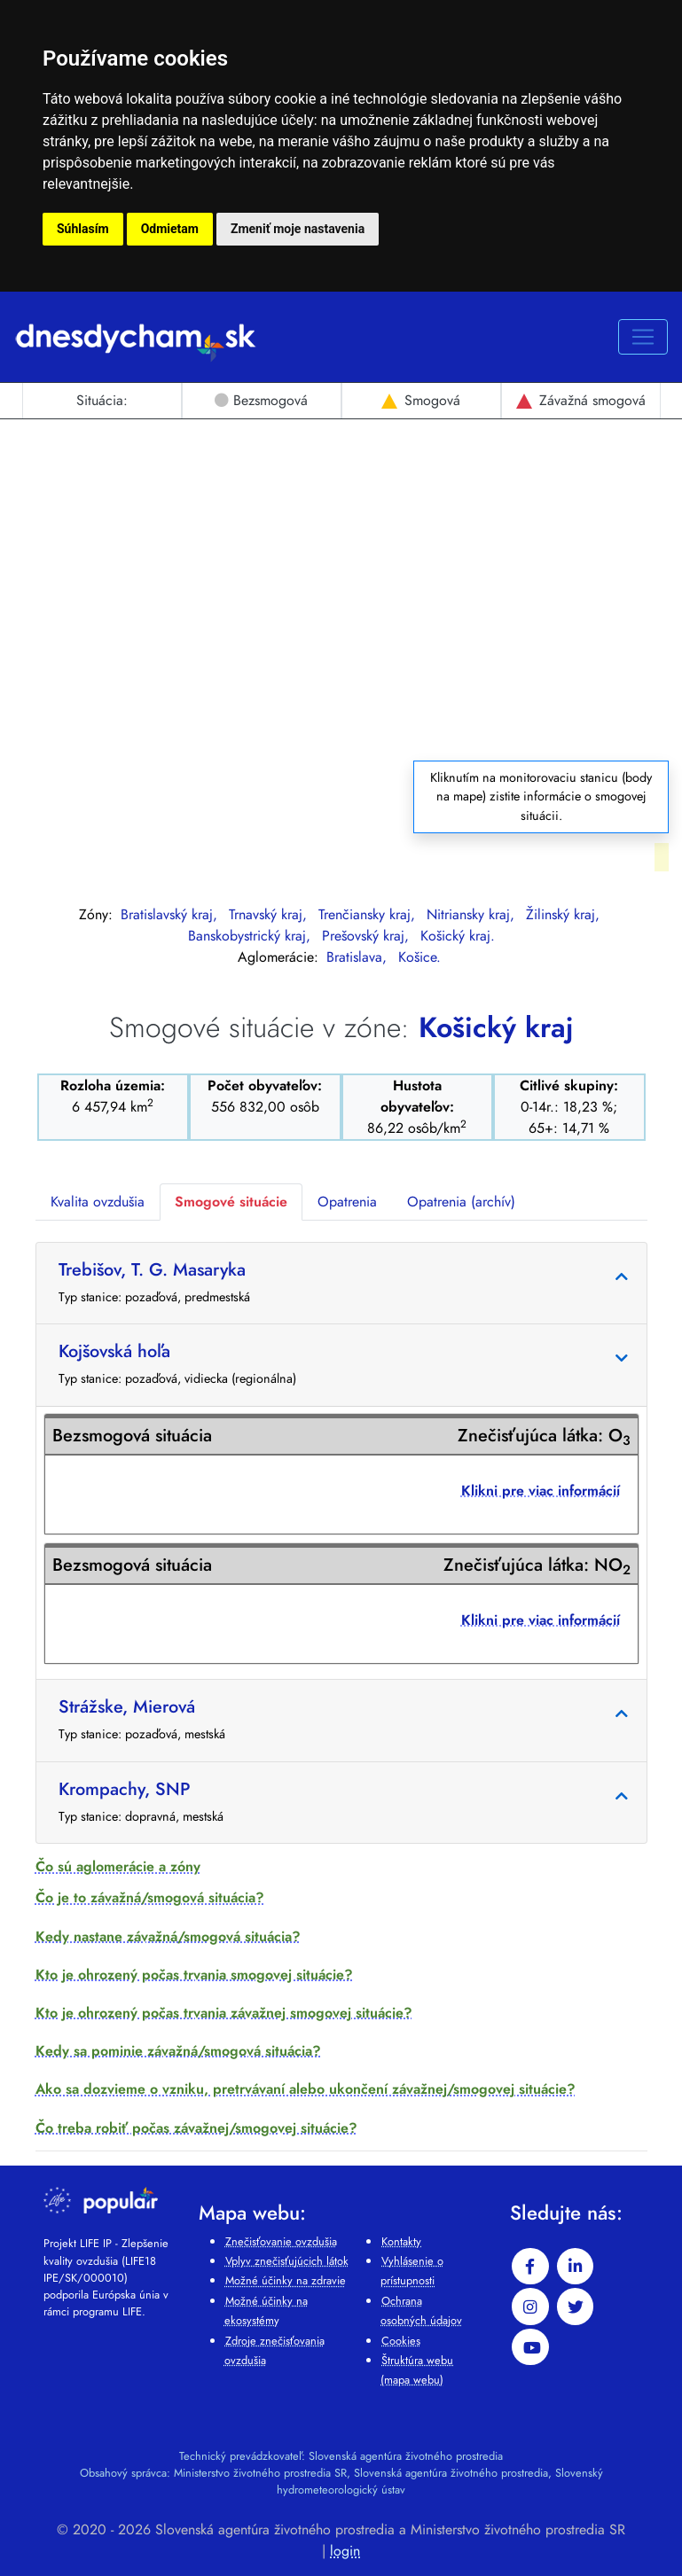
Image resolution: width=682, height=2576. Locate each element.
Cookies (400, 2340)
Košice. (419, 957)
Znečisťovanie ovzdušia (281, 2241)
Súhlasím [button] (83, 229)
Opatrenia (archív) (461, 1201)
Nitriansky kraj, (473, 914)
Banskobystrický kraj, (251, 935)
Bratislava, (358, 957)
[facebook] (530, 2266)
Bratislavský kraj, (171, 914)
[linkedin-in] (575, 2266)
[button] (341, 1866)
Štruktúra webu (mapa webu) (416, 2370)
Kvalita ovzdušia (98, 1201)
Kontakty (401, 2241)
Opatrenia (347, 1201)
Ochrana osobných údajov (421, 2310)
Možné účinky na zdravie (285, 2280)
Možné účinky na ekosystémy (266, 2310)
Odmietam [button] (170, 229)
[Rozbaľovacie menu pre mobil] (643, 337)
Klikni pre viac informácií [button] (540, 1490)
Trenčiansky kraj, (368, 914)
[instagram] (530, 2306)
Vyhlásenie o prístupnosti (411, 2270)
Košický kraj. (457, 935)
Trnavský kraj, (270, 914)
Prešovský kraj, (367, 935)
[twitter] (575, 2306)
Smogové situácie (231, 1201)
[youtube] (530, 2347)
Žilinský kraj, (563, 914)
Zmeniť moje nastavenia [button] (298, 229)
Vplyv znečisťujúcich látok (287, 2260)
